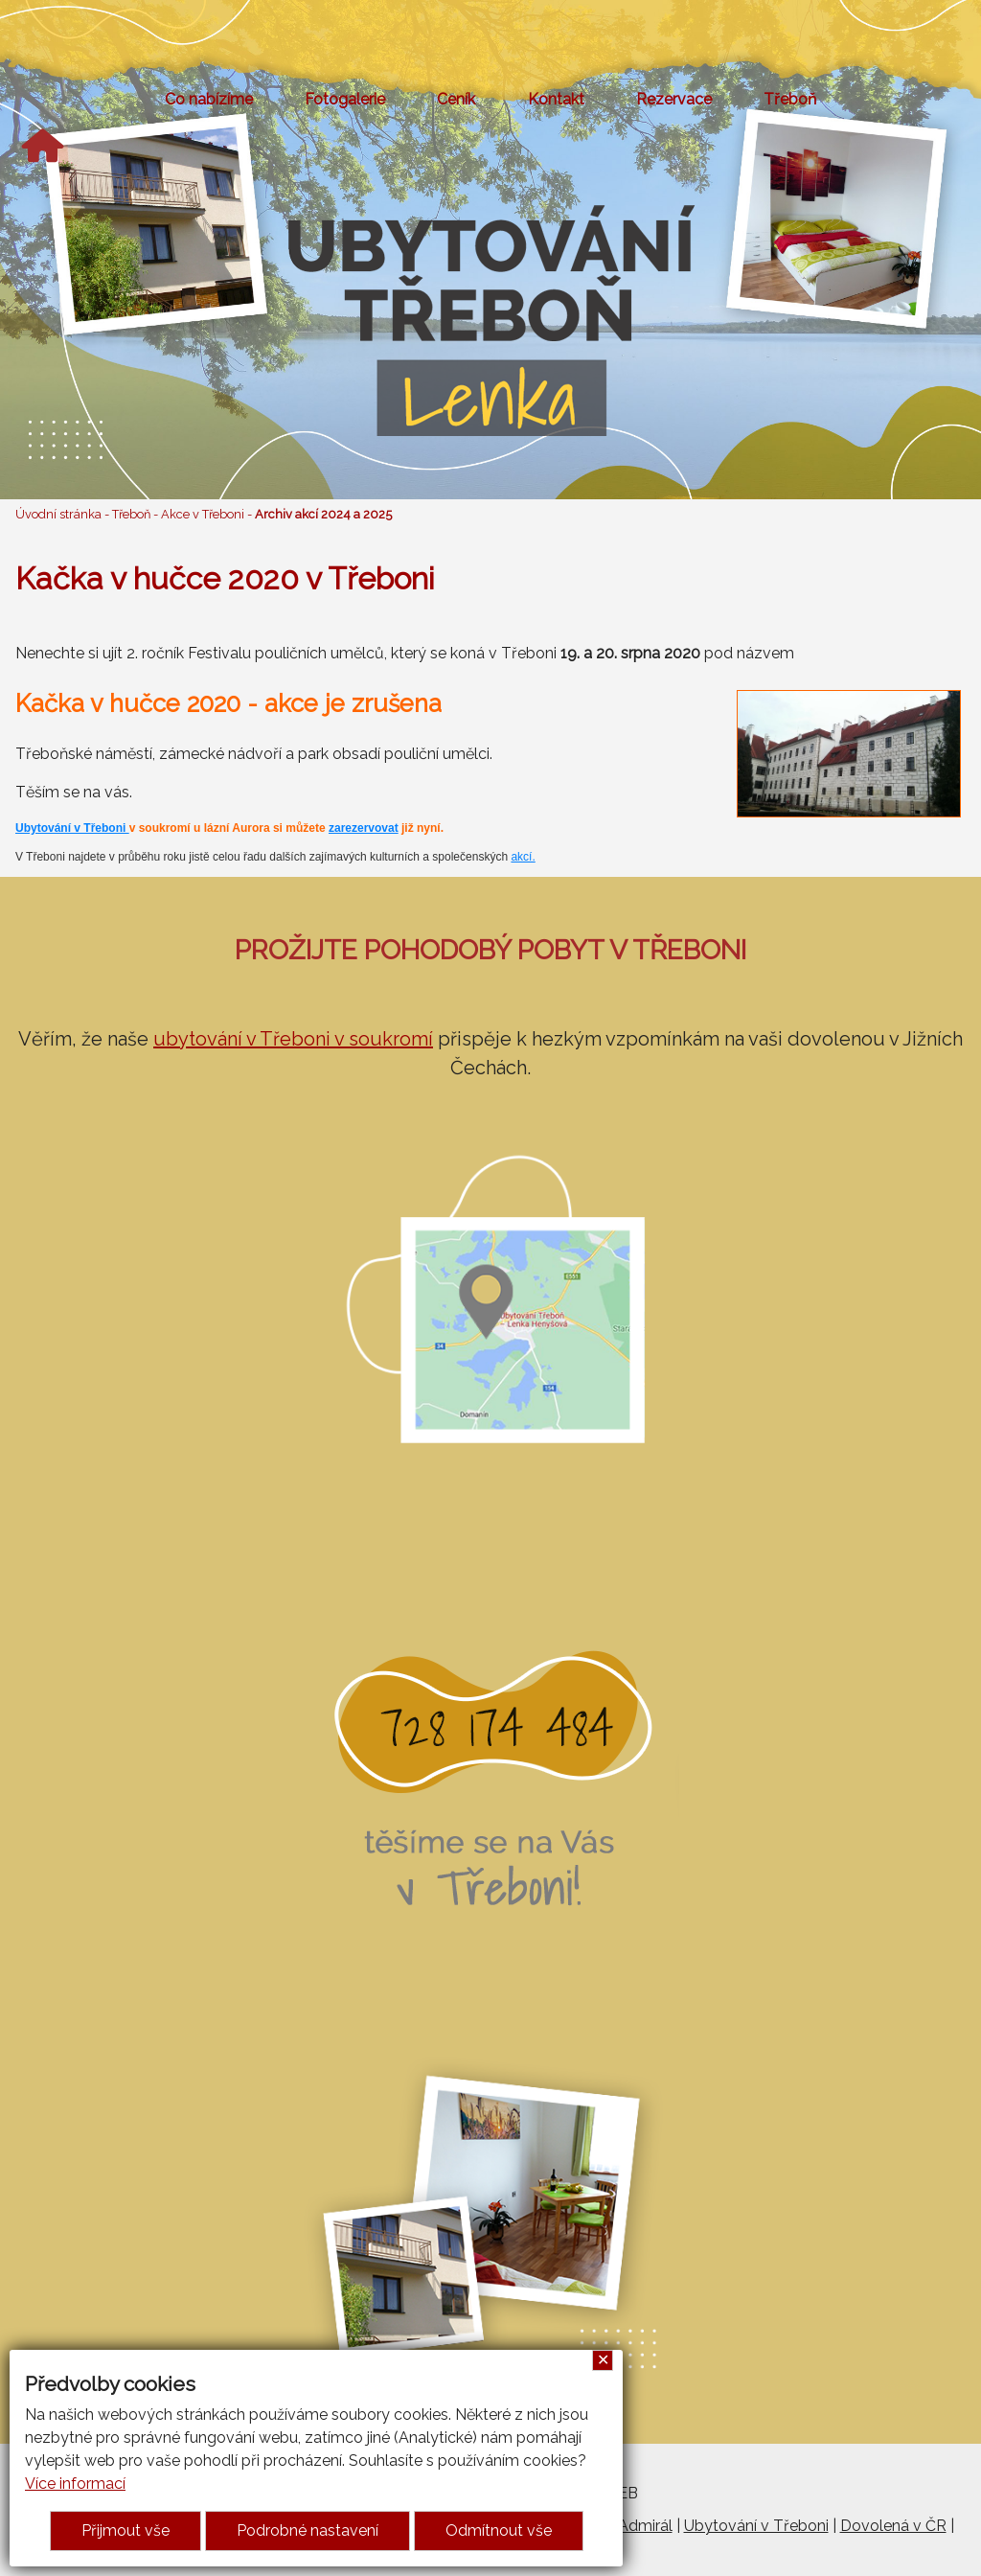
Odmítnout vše (498, 2530)
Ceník (456, 99)
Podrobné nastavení (307, 2530)
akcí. (523, 856)
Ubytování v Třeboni (72, 828)
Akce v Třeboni (202, 514)
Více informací (75, 2483)
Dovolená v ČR (893, 2526)
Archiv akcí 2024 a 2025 (323, 514)
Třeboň (790, 99)
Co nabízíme (209, 99)
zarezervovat (364, 828)
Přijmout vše (125, 2530)
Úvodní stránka (58, 514)
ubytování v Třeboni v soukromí (293, 1038)
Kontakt (556, 99)
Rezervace (674, 99)
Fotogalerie (345, 99)
